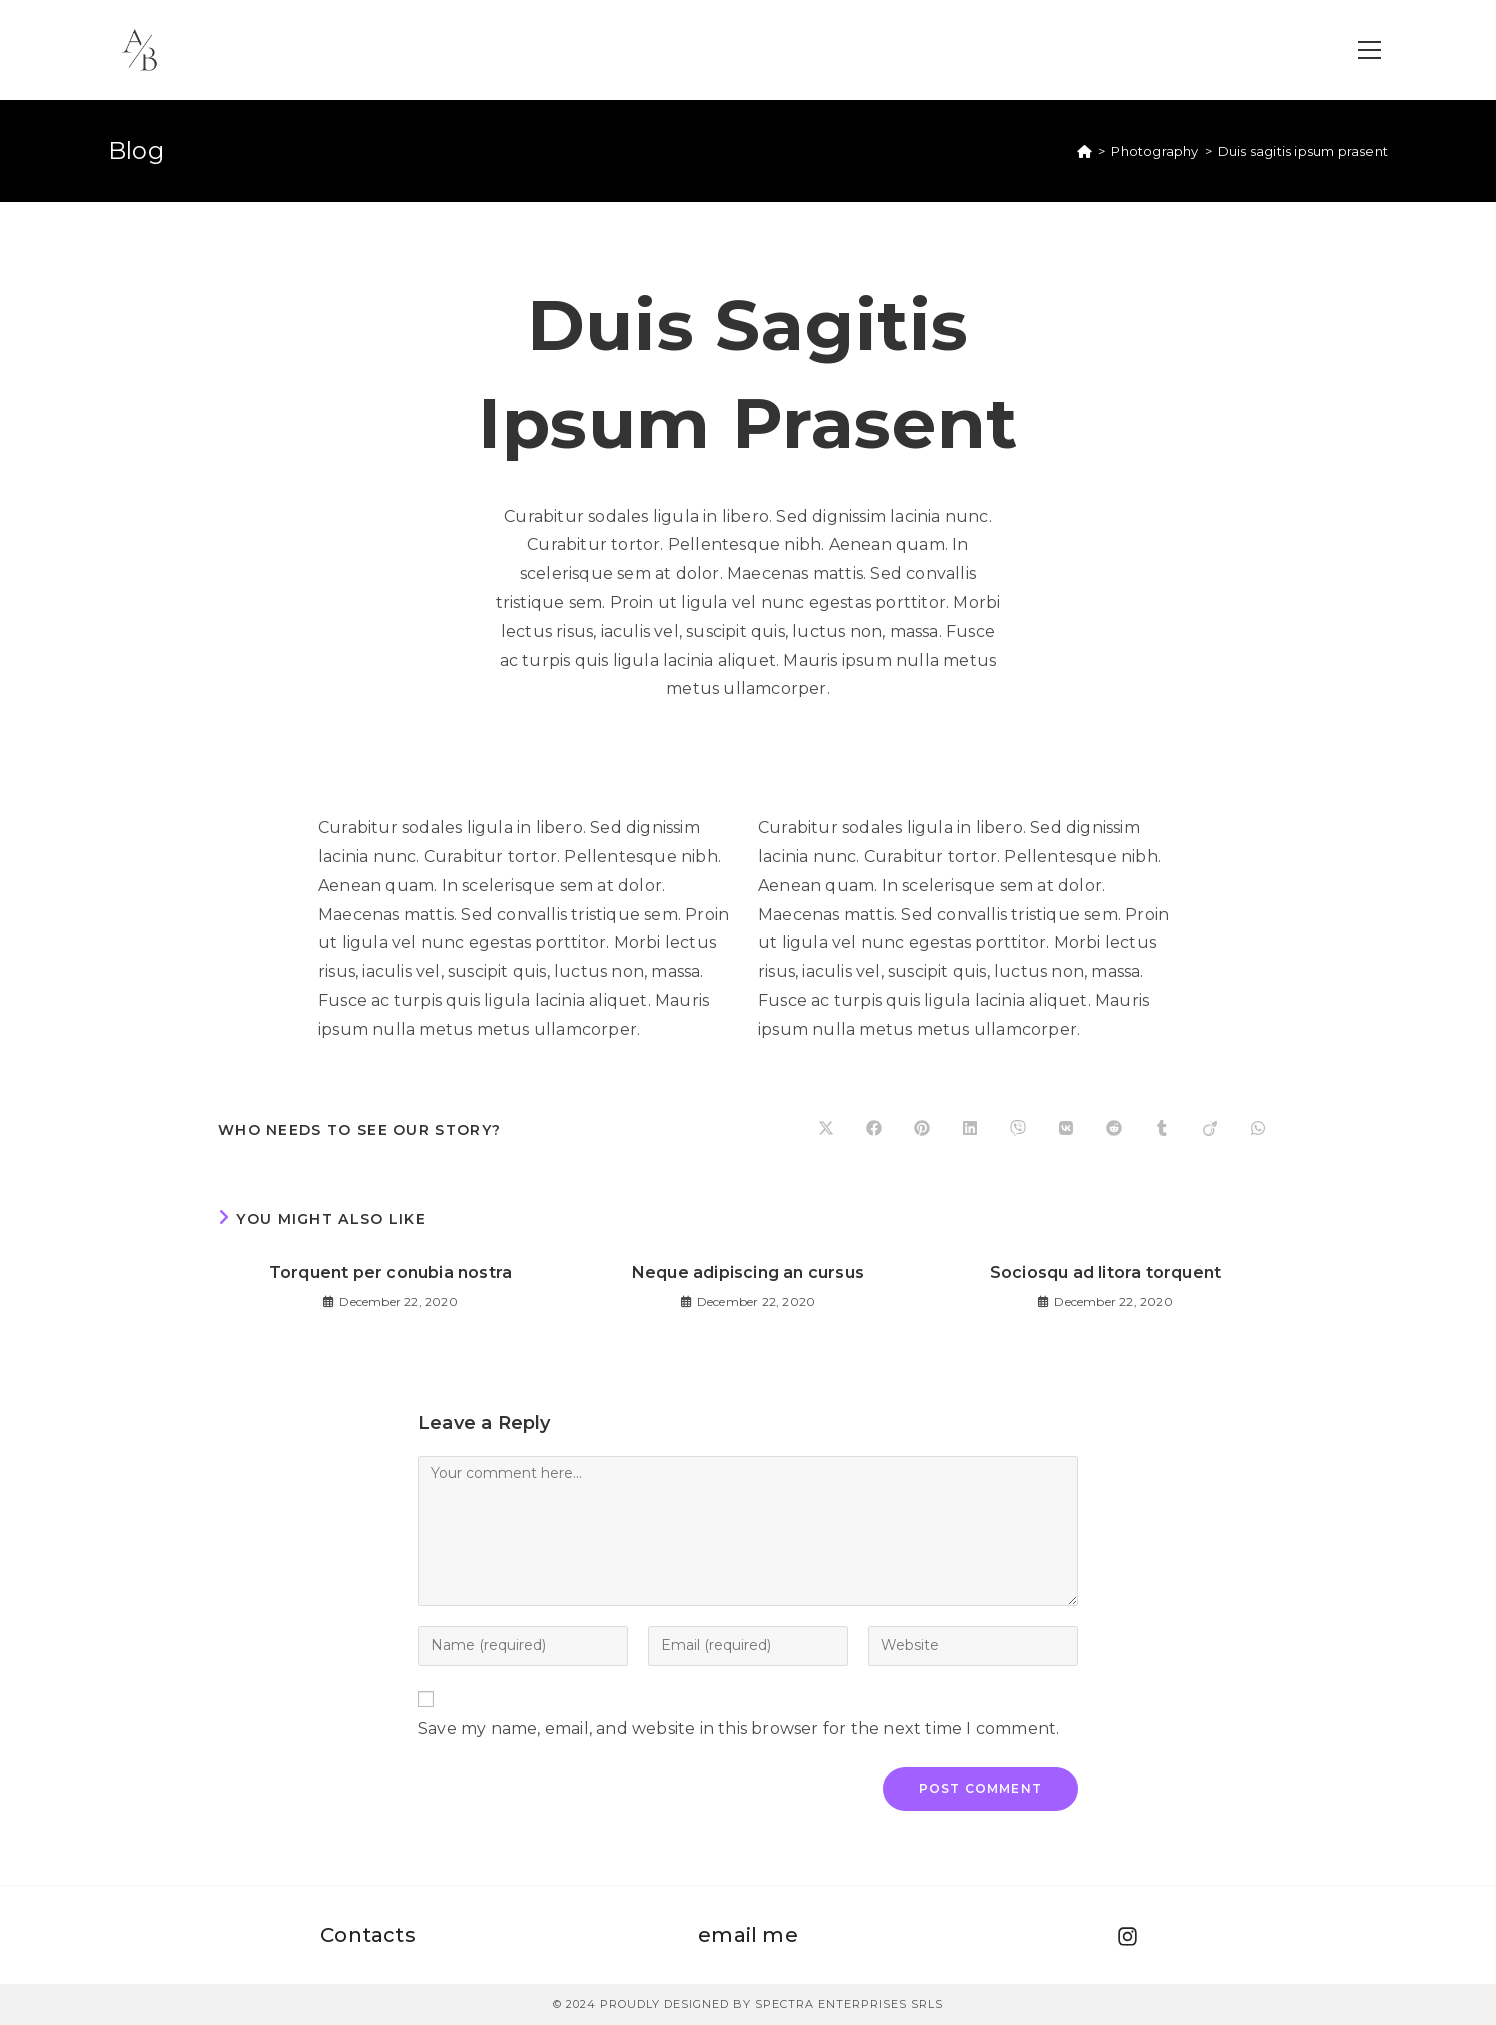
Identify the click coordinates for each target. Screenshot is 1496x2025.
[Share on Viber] (1018, 1130)
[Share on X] (826, 1130)
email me (748, 1935)
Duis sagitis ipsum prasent (1303, 151)
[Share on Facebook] (874, 1130)
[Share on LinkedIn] (970, 1130)
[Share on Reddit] (1114, 1130)
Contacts (368, 1935)
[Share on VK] (1066, 1130)
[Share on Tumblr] (1162, 1130)
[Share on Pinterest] (922, 1130)
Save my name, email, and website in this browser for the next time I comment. (738, 1728)
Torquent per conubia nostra (390, 1272)
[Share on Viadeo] (1210, 1130)
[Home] (1084, 151)
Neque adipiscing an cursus (748, 1272)
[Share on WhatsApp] (1258, 1130)
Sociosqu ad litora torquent (1105, 1272)
